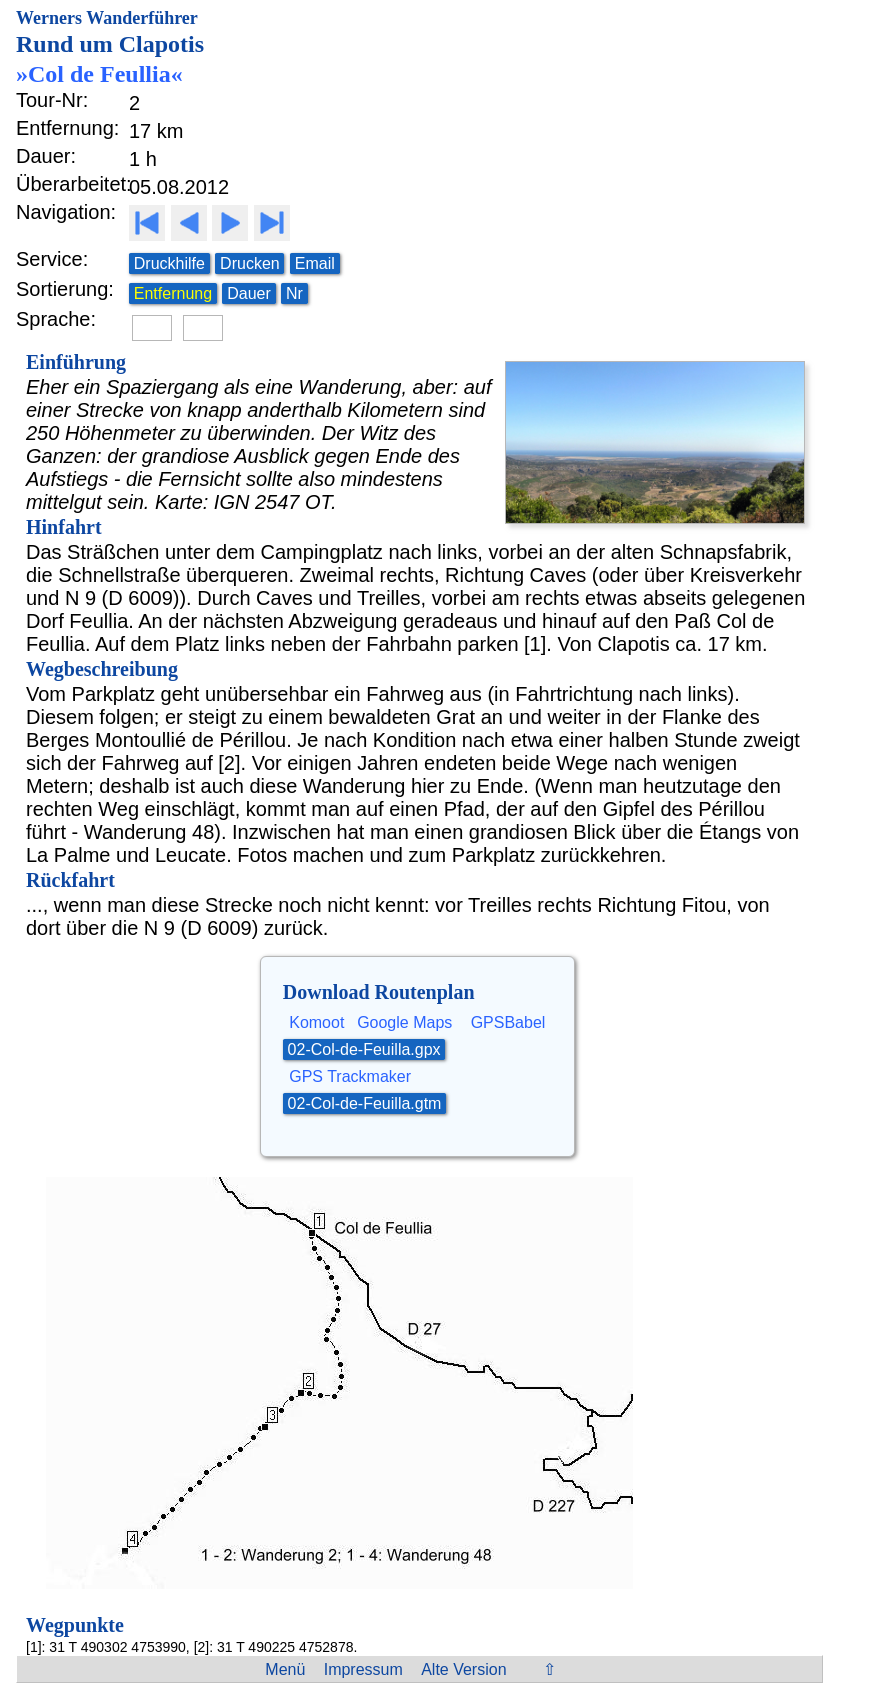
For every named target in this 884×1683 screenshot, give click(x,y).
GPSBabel (508, 1022)
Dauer (249, 293)
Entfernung (173, 293)
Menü (285, 1669)
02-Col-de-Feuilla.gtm (365, 1103)
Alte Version (463, 1669)
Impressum (363, 1669)
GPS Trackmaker (350, 1076)
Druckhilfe (169, 263)
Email (315, 263)
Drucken (250, 263)
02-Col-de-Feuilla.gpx (364, 1049)
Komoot (316, 1022)
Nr (294, 293)
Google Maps (404, 1022)
